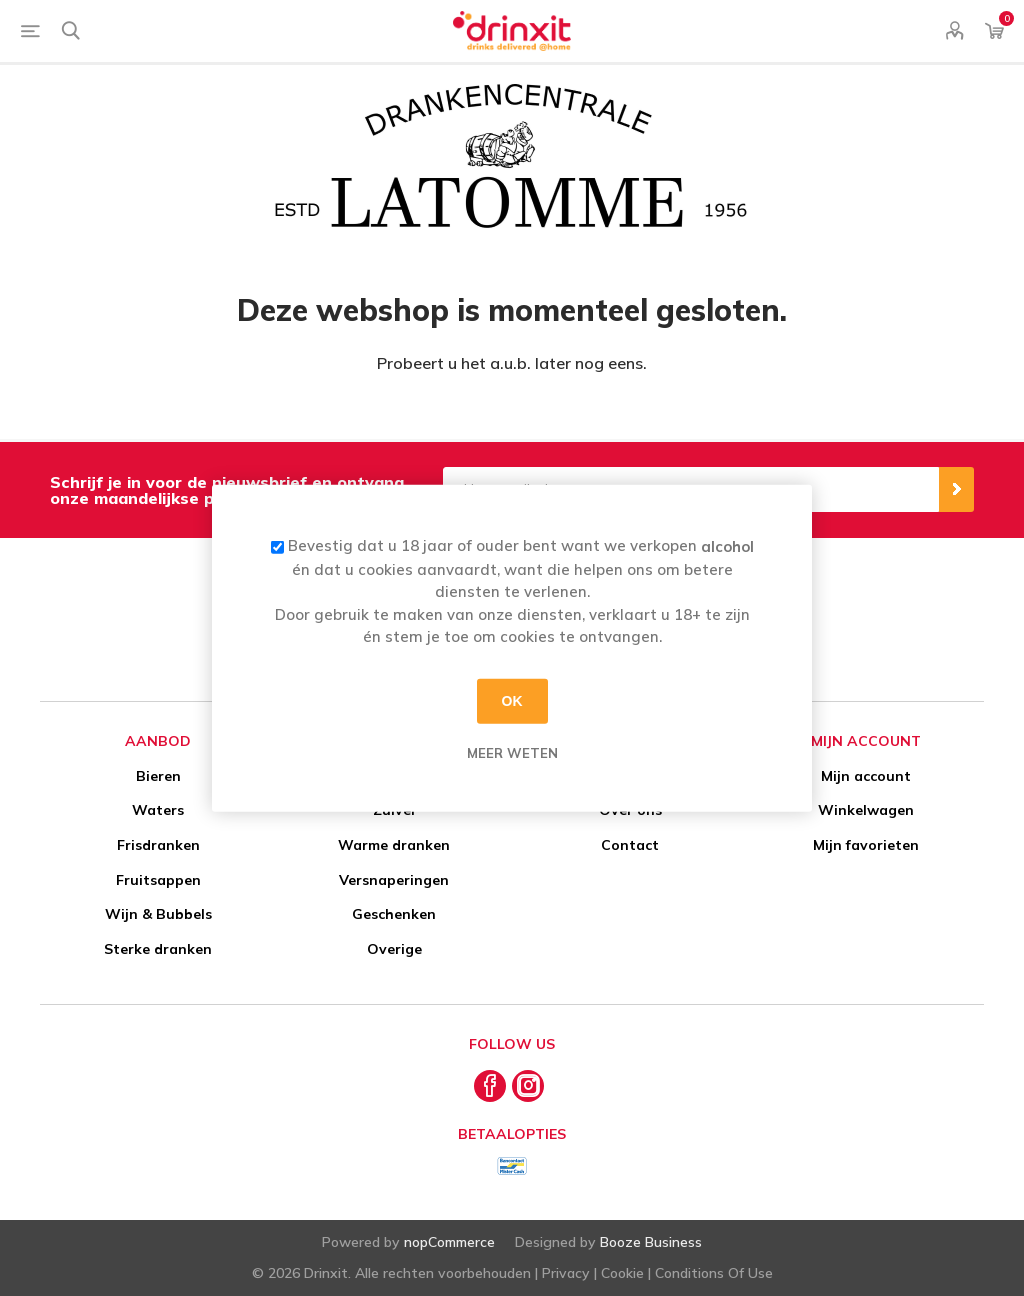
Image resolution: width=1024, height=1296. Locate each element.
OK (512, 701)
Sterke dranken (158, 949)
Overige (394, 949)
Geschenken (394, 914)
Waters (158, 810)
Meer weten (512, 752)
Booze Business (651, 1242)
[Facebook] (490, 1086)
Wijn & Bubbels (158, 914)
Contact (630, 845)
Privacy (566, 1273)
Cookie (622, 1273)
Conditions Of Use (714, 1273)
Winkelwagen (866, 810)
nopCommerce (449, 1242)
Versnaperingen (394, 880)
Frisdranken (158, 845)
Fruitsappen (158, 880)
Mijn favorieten (866, 845)
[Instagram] (528, 1086)
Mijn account (866, 776)
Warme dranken (394, 845)
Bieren (158, 776)
